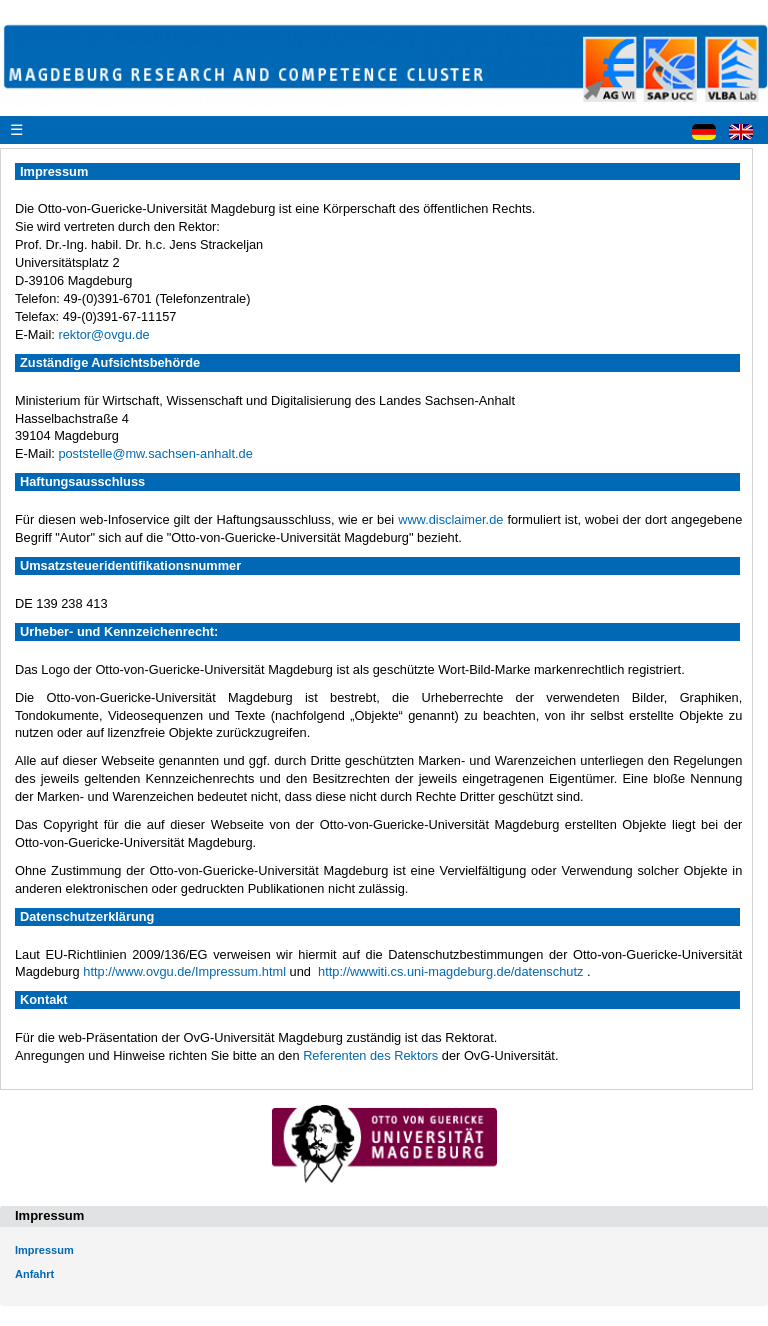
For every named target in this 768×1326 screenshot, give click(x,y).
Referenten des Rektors (370, 1055)
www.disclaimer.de (450, 519)
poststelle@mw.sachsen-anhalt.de (155, 453)
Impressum (44, 1250)
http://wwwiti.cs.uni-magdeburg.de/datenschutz (450, 971)
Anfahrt (34, 1274)
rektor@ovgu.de (103, 334)
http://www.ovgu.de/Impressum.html (184, 971)
